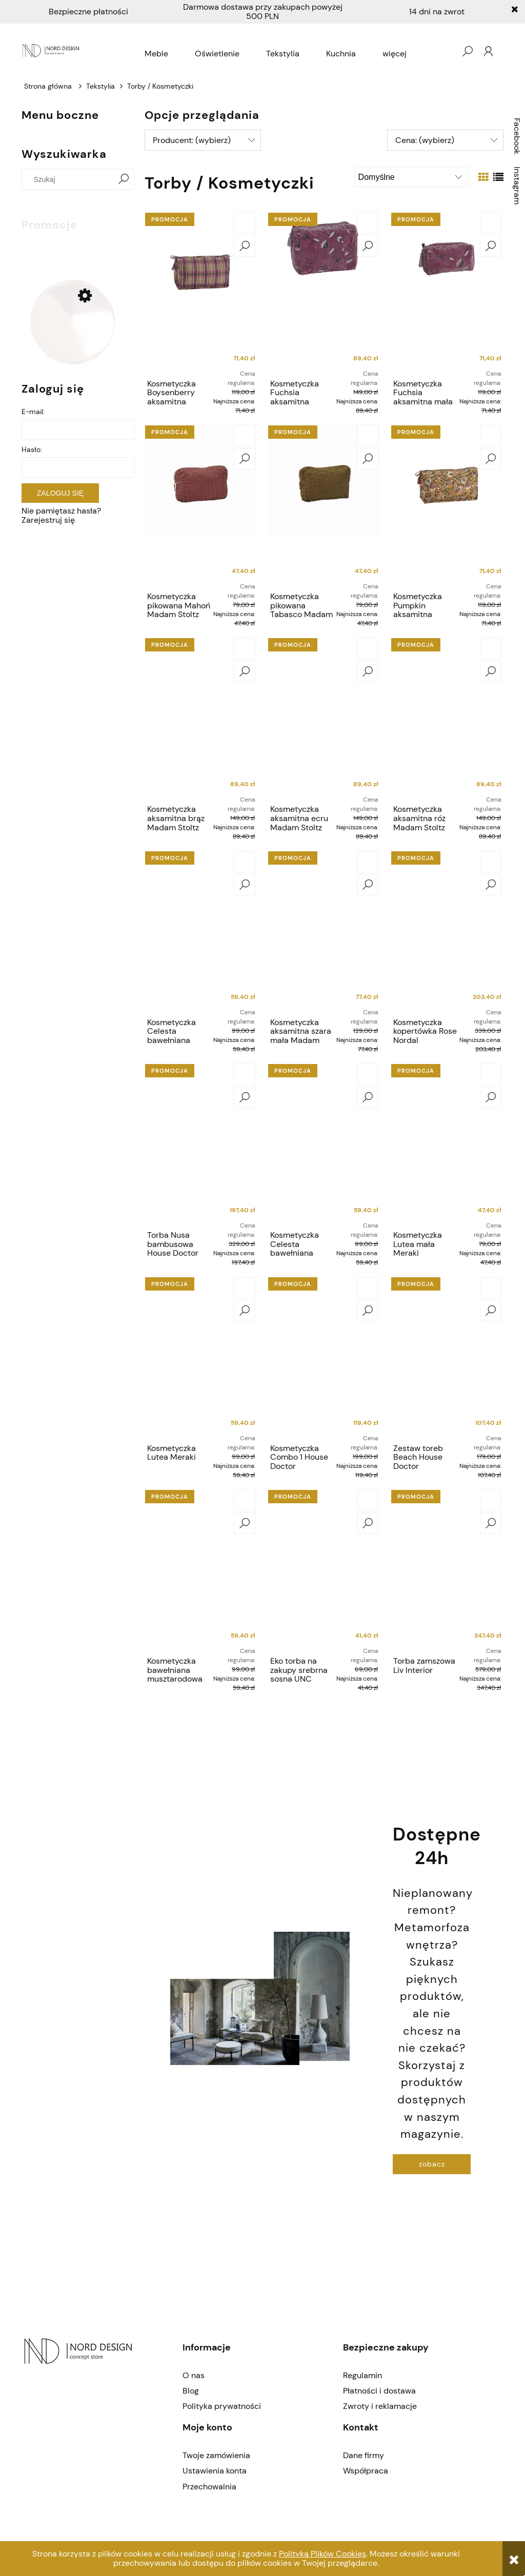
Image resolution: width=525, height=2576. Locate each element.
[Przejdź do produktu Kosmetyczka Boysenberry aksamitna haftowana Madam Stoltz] (201, 292)
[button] (244, 246)
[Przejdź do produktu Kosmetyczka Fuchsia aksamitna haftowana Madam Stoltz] (324, 292)
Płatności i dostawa (379, 2390)
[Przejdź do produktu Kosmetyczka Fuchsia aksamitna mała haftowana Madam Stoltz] (447, 292)
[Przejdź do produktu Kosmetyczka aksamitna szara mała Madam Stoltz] (324, 931)
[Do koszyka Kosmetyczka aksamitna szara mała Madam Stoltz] (367, 861)
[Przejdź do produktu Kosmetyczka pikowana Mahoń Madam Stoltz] (201, 505)
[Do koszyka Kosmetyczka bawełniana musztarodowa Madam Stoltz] (244, 1500)
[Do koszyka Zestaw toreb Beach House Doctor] (490, 1287)
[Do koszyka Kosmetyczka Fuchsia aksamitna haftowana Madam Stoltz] (367, 223)
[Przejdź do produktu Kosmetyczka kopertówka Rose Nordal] (447, 931)
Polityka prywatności (222, 2406)
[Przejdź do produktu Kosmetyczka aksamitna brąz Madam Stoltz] (201, 718)
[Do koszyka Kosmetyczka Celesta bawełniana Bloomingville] (244, 861)
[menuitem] (156, 54)
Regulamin (362, 2375)
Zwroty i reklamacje (380, 2406)
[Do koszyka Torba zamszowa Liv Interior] (490, 1500)
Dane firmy (363, 2455)
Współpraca (365, 2470)
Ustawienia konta (215, 2470)
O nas (194, 2375)
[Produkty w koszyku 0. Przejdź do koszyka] (446, 51)
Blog (191, 2390)
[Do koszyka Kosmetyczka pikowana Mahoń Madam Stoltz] (244, 435)
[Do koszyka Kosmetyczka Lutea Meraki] (244, 1287)
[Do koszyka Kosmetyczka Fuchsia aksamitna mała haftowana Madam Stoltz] (490, 223)
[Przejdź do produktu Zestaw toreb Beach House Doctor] (447, 1357)
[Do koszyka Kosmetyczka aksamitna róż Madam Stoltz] (490, 648)
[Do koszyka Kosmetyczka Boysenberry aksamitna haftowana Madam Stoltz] (244, 223)
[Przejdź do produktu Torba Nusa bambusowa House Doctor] (201, 1143)
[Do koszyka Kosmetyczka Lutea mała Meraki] (490, 1074)
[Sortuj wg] (411, 177)
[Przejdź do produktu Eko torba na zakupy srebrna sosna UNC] (324, 1569)
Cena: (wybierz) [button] (424, 140)
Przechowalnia (209, 2486)
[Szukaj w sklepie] (70, 179)
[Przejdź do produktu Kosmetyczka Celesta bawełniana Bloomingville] (201, 931)
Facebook (517, 136)
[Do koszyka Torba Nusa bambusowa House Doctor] (244, 1074)
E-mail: (33, 411)
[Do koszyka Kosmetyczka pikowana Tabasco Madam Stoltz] (367, 435)
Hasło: (32, 449)
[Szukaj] (123, 179)
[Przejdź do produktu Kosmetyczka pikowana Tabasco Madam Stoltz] (324, 505)
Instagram (517, 186)
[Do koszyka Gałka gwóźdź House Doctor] (111, 252)
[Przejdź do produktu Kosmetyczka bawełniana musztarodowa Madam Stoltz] (201, 1569)
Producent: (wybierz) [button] (192, 140)
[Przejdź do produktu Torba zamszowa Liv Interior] (447, 1569)
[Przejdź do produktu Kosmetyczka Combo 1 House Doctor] (324, 1357)
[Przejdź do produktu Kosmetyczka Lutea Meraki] (201, 1357)
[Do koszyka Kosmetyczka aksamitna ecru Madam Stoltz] (367, 648)
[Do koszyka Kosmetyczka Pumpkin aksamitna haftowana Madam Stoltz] (490, 435)
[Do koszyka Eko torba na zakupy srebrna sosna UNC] (367, 1500)
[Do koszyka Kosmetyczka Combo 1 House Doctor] (367, 1287)
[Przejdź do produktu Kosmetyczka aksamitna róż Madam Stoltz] (447, 718)
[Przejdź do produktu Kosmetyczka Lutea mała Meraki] (447, 1143)
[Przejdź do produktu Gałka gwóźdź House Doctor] (73, 322)
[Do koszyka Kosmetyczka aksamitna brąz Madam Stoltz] (244, 648)
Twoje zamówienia (216, 2455)
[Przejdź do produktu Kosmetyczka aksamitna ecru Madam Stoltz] (324, 718)
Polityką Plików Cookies (322, 2553)
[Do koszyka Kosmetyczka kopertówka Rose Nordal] (490, 861)
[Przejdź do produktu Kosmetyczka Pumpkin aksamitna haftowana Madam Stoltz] (447, 505)
